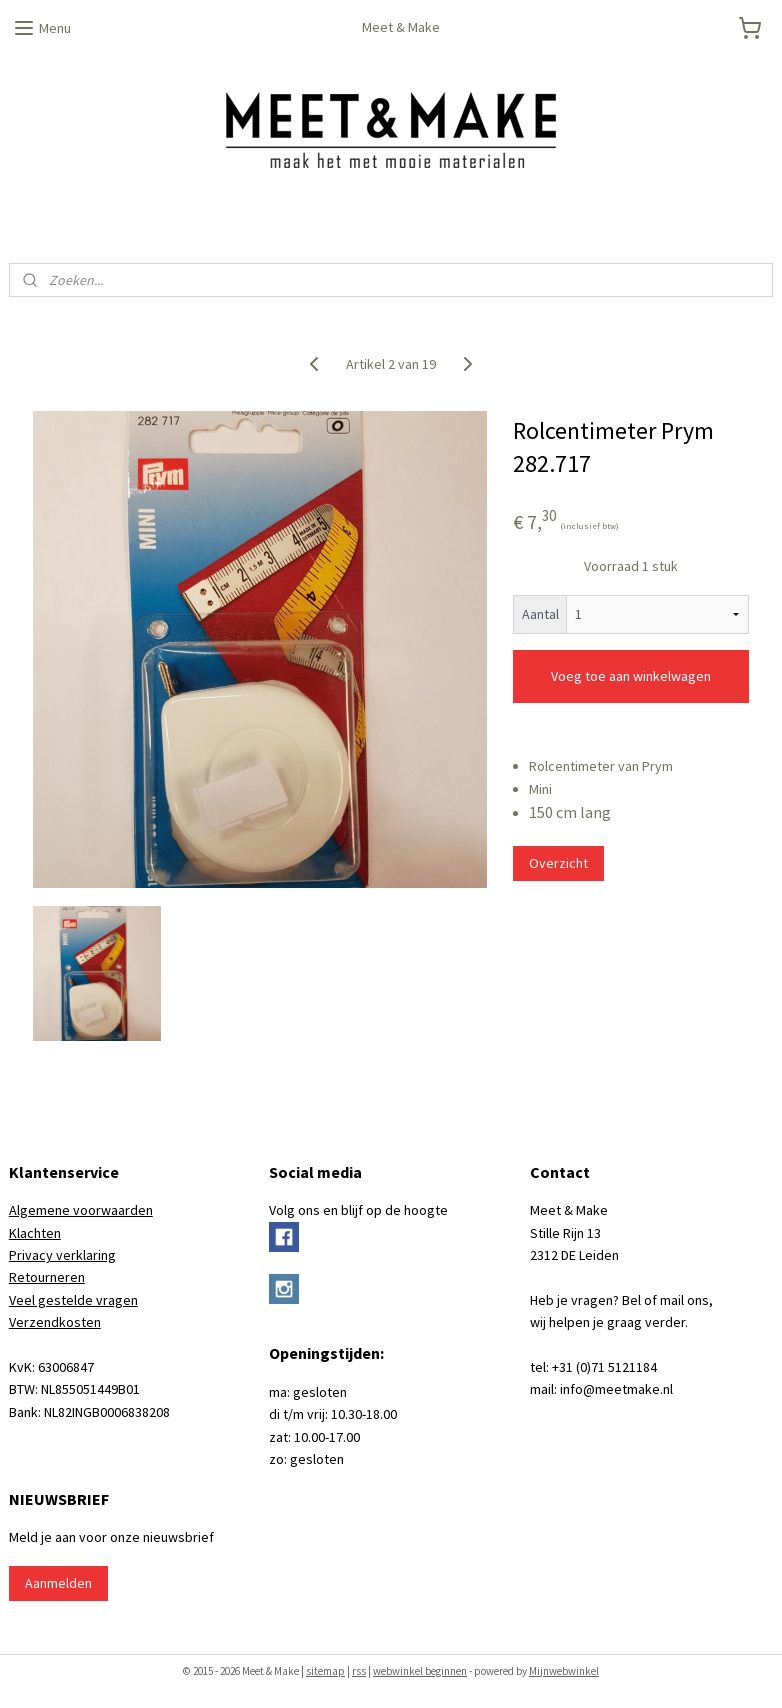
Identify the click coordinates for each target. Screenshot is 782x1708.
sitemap (325, 1671)
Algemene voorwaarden (81, 1210)
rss (359, 1671)
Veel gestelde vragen (73, 1300)
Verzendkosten (55, 1322)
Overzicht (558, 863)
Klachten (35, 1233)
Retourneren (47, 1277)
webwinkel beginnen (420, 1671)
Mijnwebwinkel (564, 1671)
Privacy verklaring (62, 1255)
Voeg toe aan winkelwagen (631, 676)
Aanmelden (58, 1583)
